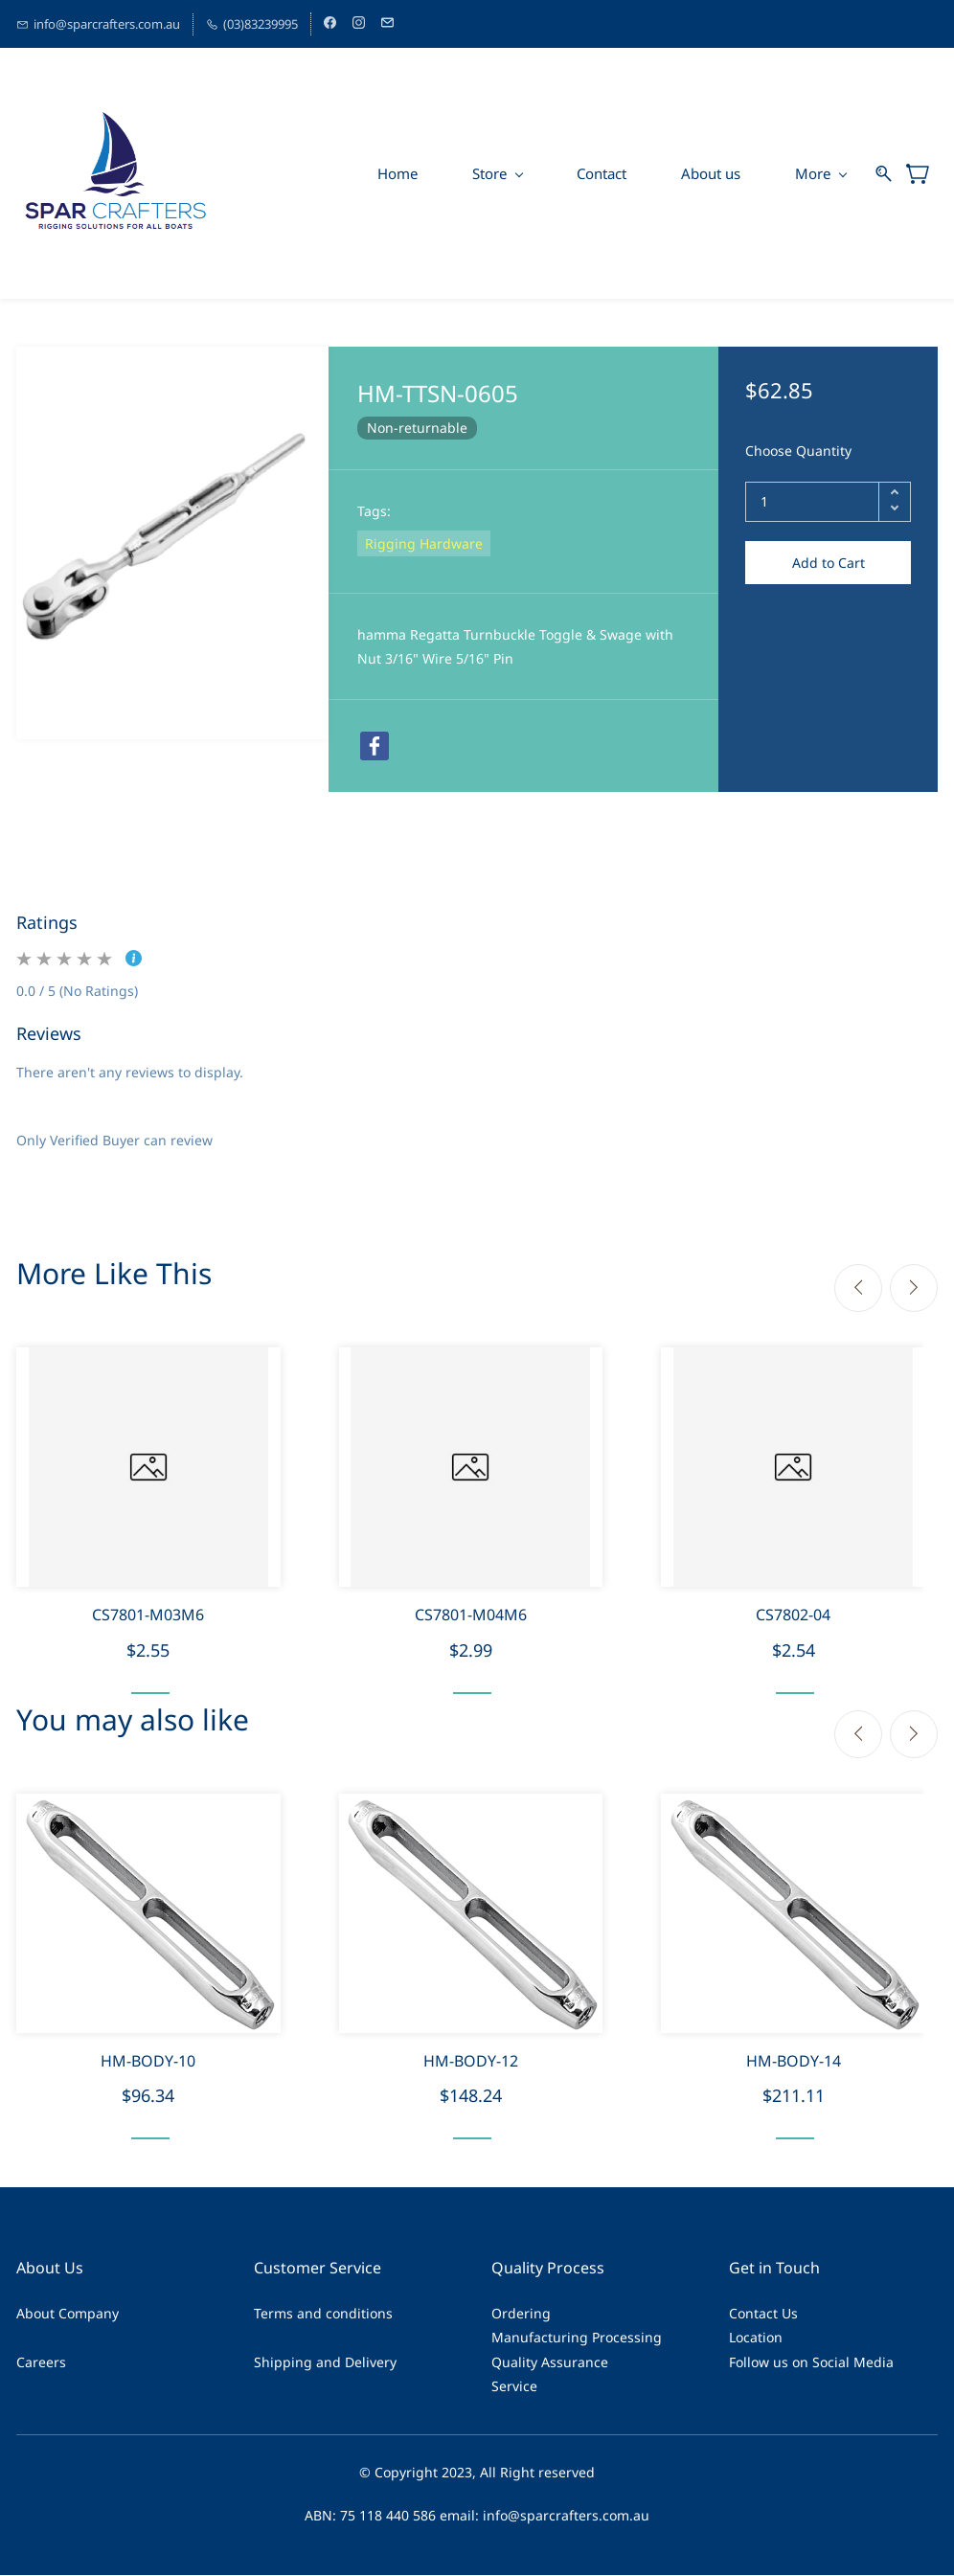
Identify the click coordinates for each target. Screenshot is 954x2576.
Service (514, 2386)
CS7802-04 (793, 1614)
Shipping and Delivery (325, 2362)
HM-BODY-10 (148, 2060)
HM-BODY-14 (793, 2060)
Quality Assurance (549, 2362)
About (35, 2314)
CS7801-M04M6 (471, 1614)
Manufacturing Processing (576, 2338)
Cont (744, 2314)
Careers (41, 2362)
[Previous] (858, 1288)
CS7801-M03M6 (148, 1614)
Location (756, 2338)
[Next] (914, 1288)
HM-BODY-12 (470, 2060)
